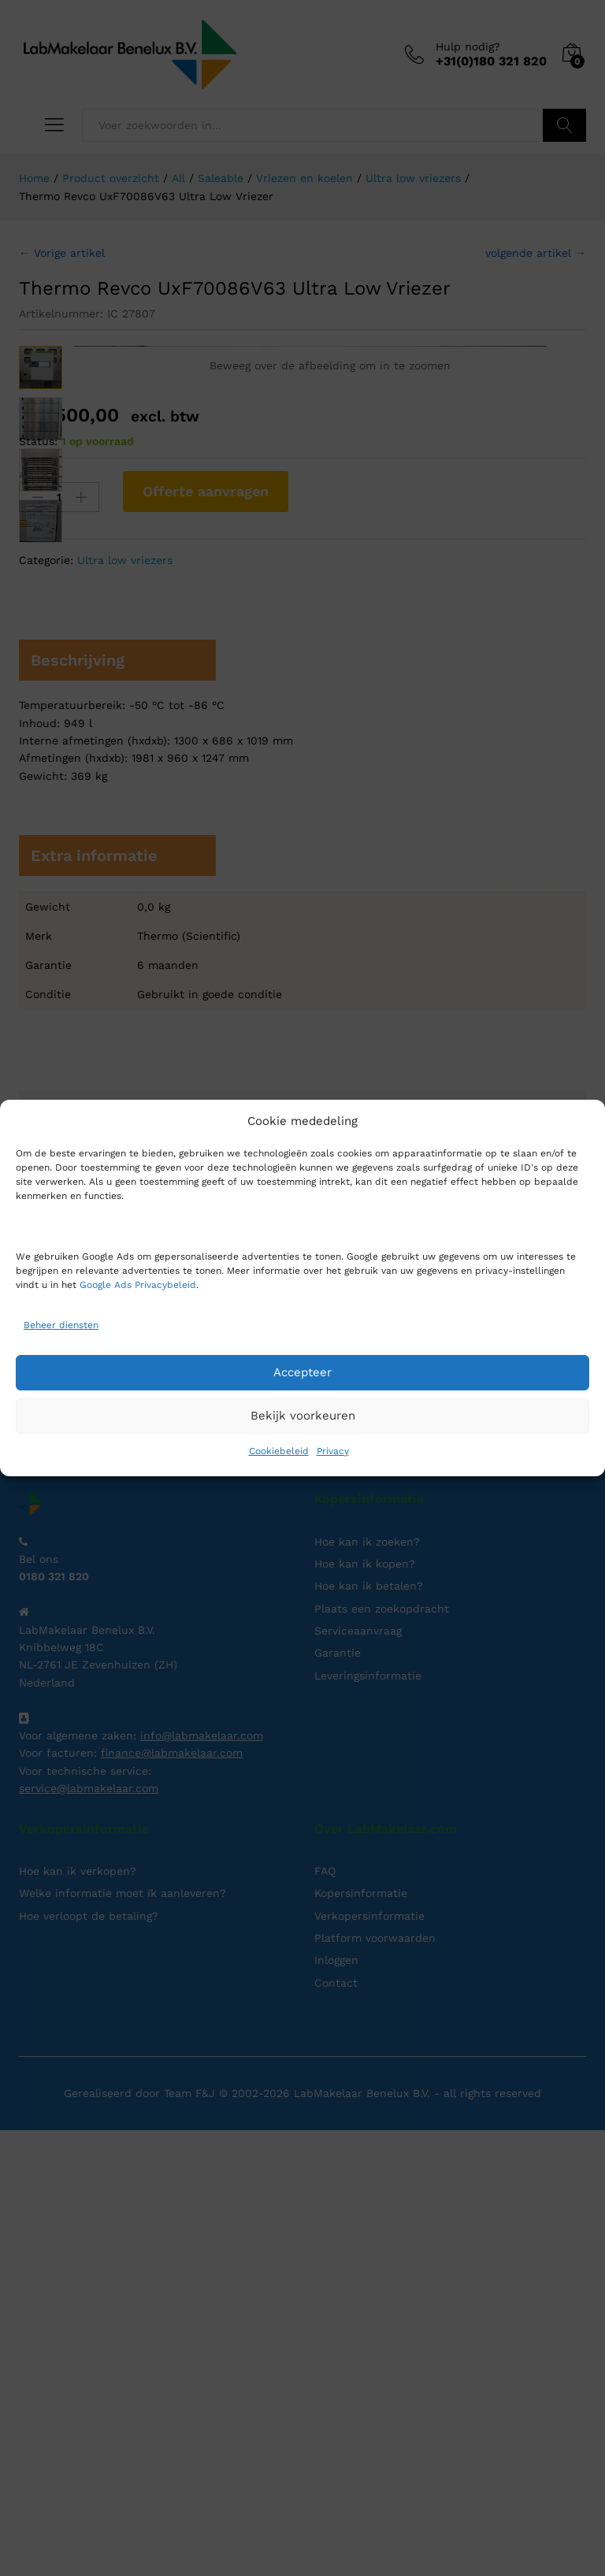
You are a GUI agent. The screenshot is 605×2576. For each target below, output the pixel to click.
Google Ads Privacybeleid (138, 1284)
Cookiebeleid (279, 1451)
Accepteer (302, 1372)
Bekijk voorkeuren (303, 1416)
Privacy (333, 1451)
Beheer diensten (61, 1325)
